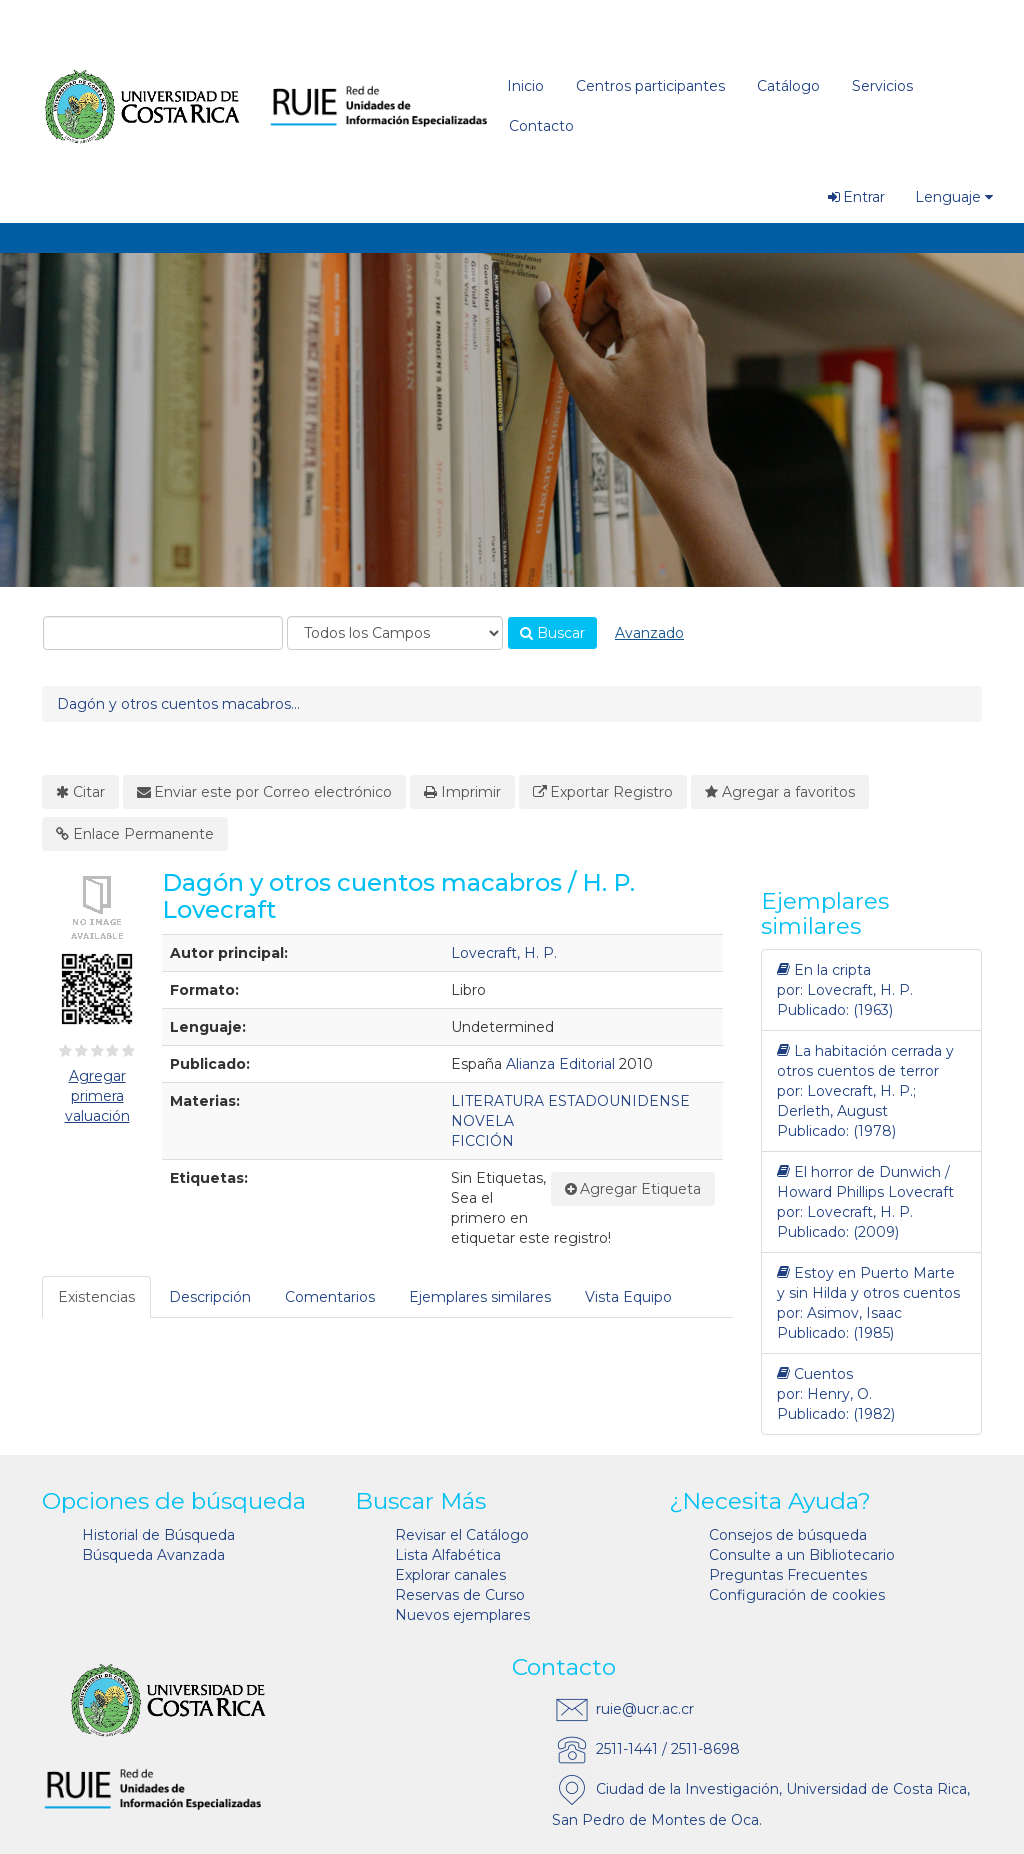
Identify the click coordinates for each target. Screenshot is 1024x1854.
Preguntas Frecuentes (788, 1575)
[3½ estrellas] (109, 1051)
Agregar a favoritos (780, 792)
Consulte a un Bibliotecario (802, 1555)
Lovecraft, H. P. (504, 953)
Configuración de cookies (797, 1595)
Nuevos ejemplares (462, 1615)
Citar (80, 792)
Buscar (552, 633)
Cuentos (815, 1374)
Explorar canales (450, 1575)
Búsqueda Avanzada (153, 1555)
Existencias (96, 1297)
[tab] (97, 1297)
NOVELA (482, 1121)
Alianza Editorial (560, 1064)
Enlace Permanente (135, 834)
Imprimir (462, 792)
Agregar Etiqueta (633, 1189)
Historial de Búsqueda (158, 1535)
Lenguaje (954, 197)
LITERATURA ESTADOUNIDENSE (570, 1101)
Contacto (541, 126)
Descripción (210, 1297)
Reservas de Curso (460, 1595)
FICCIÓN (482, 1141)
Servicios (882, 86)
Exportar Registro (603, 792)
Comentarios (330, 1297)
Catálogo (788, 86)
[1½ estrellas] (77, 1051)
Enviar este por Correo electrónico (265, 792)
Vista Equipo (628, 1297)
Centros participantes (650, 86)
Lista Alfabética (448, 1555)
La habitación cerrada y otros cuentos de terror (865, 1060)
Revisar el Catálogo (462, 1535)
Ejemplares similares (480, 1297)
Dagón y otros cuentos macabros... (178, 704)
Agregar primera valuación (97, 1096)
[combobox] (163, 633)
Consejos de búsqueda (788, 1535)
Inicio (525, 86)
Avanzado (649, 633)
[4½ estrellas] (125, 1051)
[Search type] (395, 633)
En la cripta (824, 970)
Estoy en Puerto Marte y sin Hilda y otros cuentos (868, 1282)
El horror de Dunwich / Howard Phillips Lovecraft (865, 1181)
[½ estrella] (62, 1051)
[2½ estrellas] (93, 1051)
